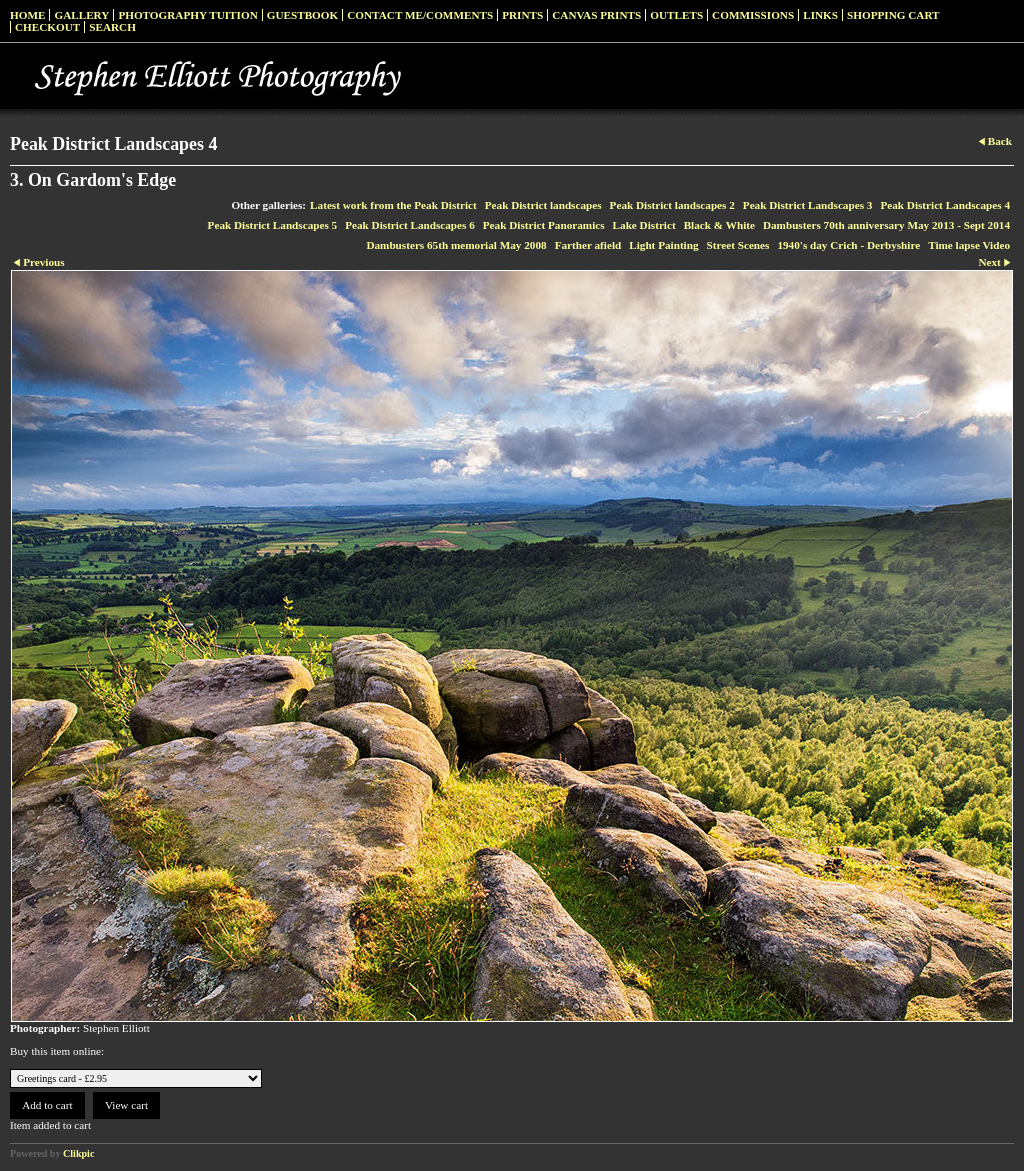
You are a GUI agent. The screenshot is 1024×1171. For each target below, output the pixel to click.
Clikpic (78, 1153)
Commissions (753, 15)
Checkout (47, 27)
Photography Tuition (187, 15)
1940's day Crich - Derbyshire (848, 245)
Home (27, 15)
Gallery (81, 15)
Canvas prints (596, 15)
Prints (522, 15)
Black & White (719, 225)
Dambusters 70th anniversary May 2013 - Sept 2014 (886, 225)
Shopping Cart (893, 15)
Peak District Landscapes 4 (945, 205)
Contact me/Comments (420, 15)
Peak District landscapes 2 (672, 205)
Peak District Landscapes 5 (273, 225)
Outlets (676, 15)
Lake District (644, 225)
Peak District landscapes (543, 205)
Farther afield (588, 245)
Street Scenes (738, 245)
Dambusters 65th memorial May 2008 (456, 245)
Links (820, 15)
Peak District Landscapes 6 (410, 225)
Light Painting (663, 245)
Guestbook (303, 15)
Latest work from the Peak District (393, 205)
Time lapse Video (969, 245)
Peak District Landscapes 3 (808, 205)
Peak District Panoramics (544, 225)
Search (112, 27)
